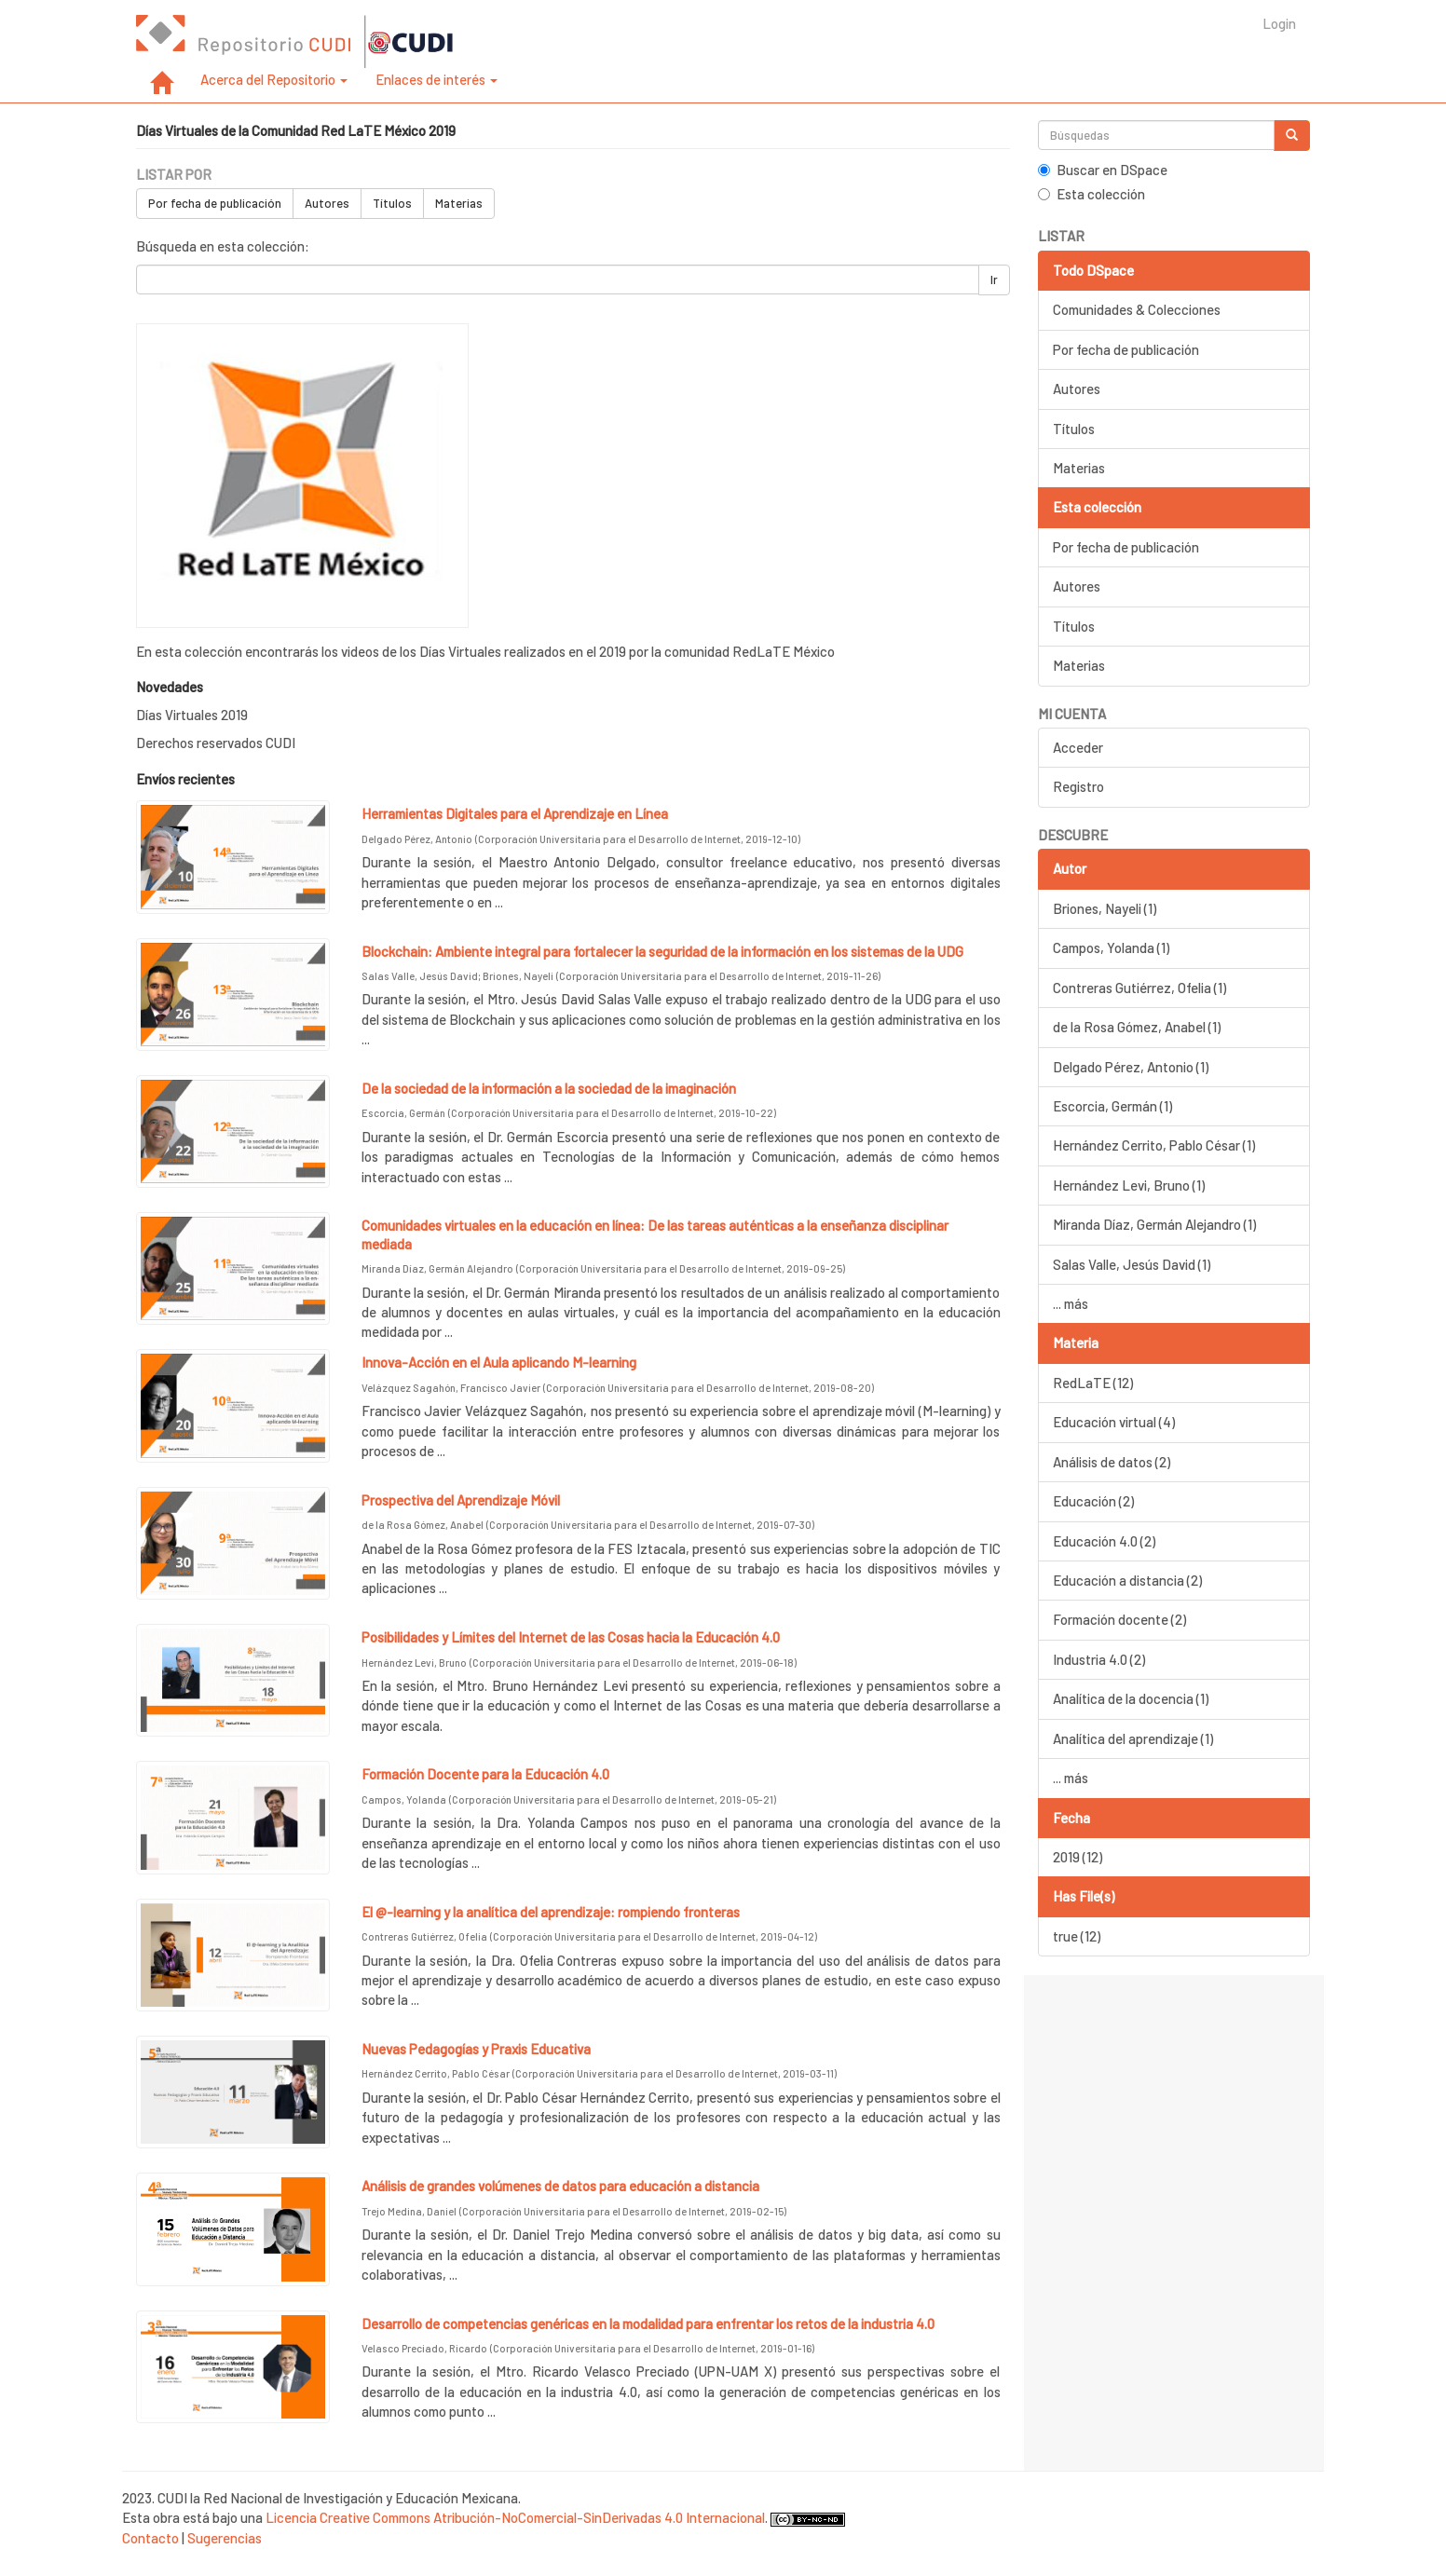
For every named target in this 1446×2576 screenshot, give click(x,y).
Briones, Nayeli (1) (1104, 908)
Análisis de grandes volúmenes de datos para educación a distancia (560, 2185)
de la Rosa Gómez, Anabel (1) (1137, 1026)
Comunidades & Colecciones (1137, 309)
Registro (1078, 786)
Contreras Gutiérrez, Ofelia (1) (1139, 987)
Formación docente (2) (1119, 1619)
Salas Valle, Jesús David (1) (1131, 1264)
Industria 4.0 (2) (1099, 1659)
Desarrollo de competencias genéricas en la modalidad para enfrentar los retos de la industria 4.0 (648, 2323)
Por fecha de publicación (214, 203)
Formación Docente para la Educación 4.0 (485, 1773)
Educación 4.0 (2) (1104, 1541)
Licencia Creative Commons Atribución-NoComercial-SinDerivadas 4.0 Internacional (515, 2517)
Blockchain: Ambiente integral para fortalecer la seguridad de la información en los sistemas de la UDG (662, 951)
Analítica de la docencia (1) (1130, 1698)
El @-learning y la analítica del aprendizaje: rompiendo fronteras (551, 1911)
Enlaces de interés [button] (436, 79)
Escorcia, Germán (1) (1112, 1105)
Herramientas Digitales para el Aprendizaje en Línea (515, 813)
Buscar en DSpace (1102, 169)
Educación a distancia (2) (1127, 1580)
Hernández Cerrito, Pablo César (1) (1154, 1145)
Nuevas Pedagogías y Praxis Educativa (476, 2048)
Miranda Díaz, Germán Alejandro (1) (1154, 1224)
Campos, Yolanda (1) (1111, 947)
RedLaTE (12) (1093, 1382)
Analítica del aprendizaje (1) (1133, 1738)
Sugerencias (224, 2537)
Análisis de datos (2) (1111, 1461)
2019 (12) (1077, 1856)
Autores (327, 203)
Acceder (1078, 747)
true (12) (1076, 1936)
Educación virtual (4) (1114, 1421)
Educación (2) (1093, 1500)
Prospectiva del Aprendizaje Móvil (461, 1500)
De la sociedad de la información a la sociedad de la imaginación (549, 1088)
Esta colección (1091, 193)
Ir (994, 279)
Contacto (150, 2537)
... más (1070, 1303)
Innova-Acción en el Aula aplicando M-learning (499, 1362)
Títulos (392, 203)
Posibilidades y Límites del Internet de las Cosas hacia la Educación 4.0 (571, 1637)
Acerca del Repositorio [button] (274, 79)
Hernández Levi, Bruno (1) (1129, 1185)
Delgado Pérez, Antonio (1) (1130, 1066)
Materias (459, 203)
